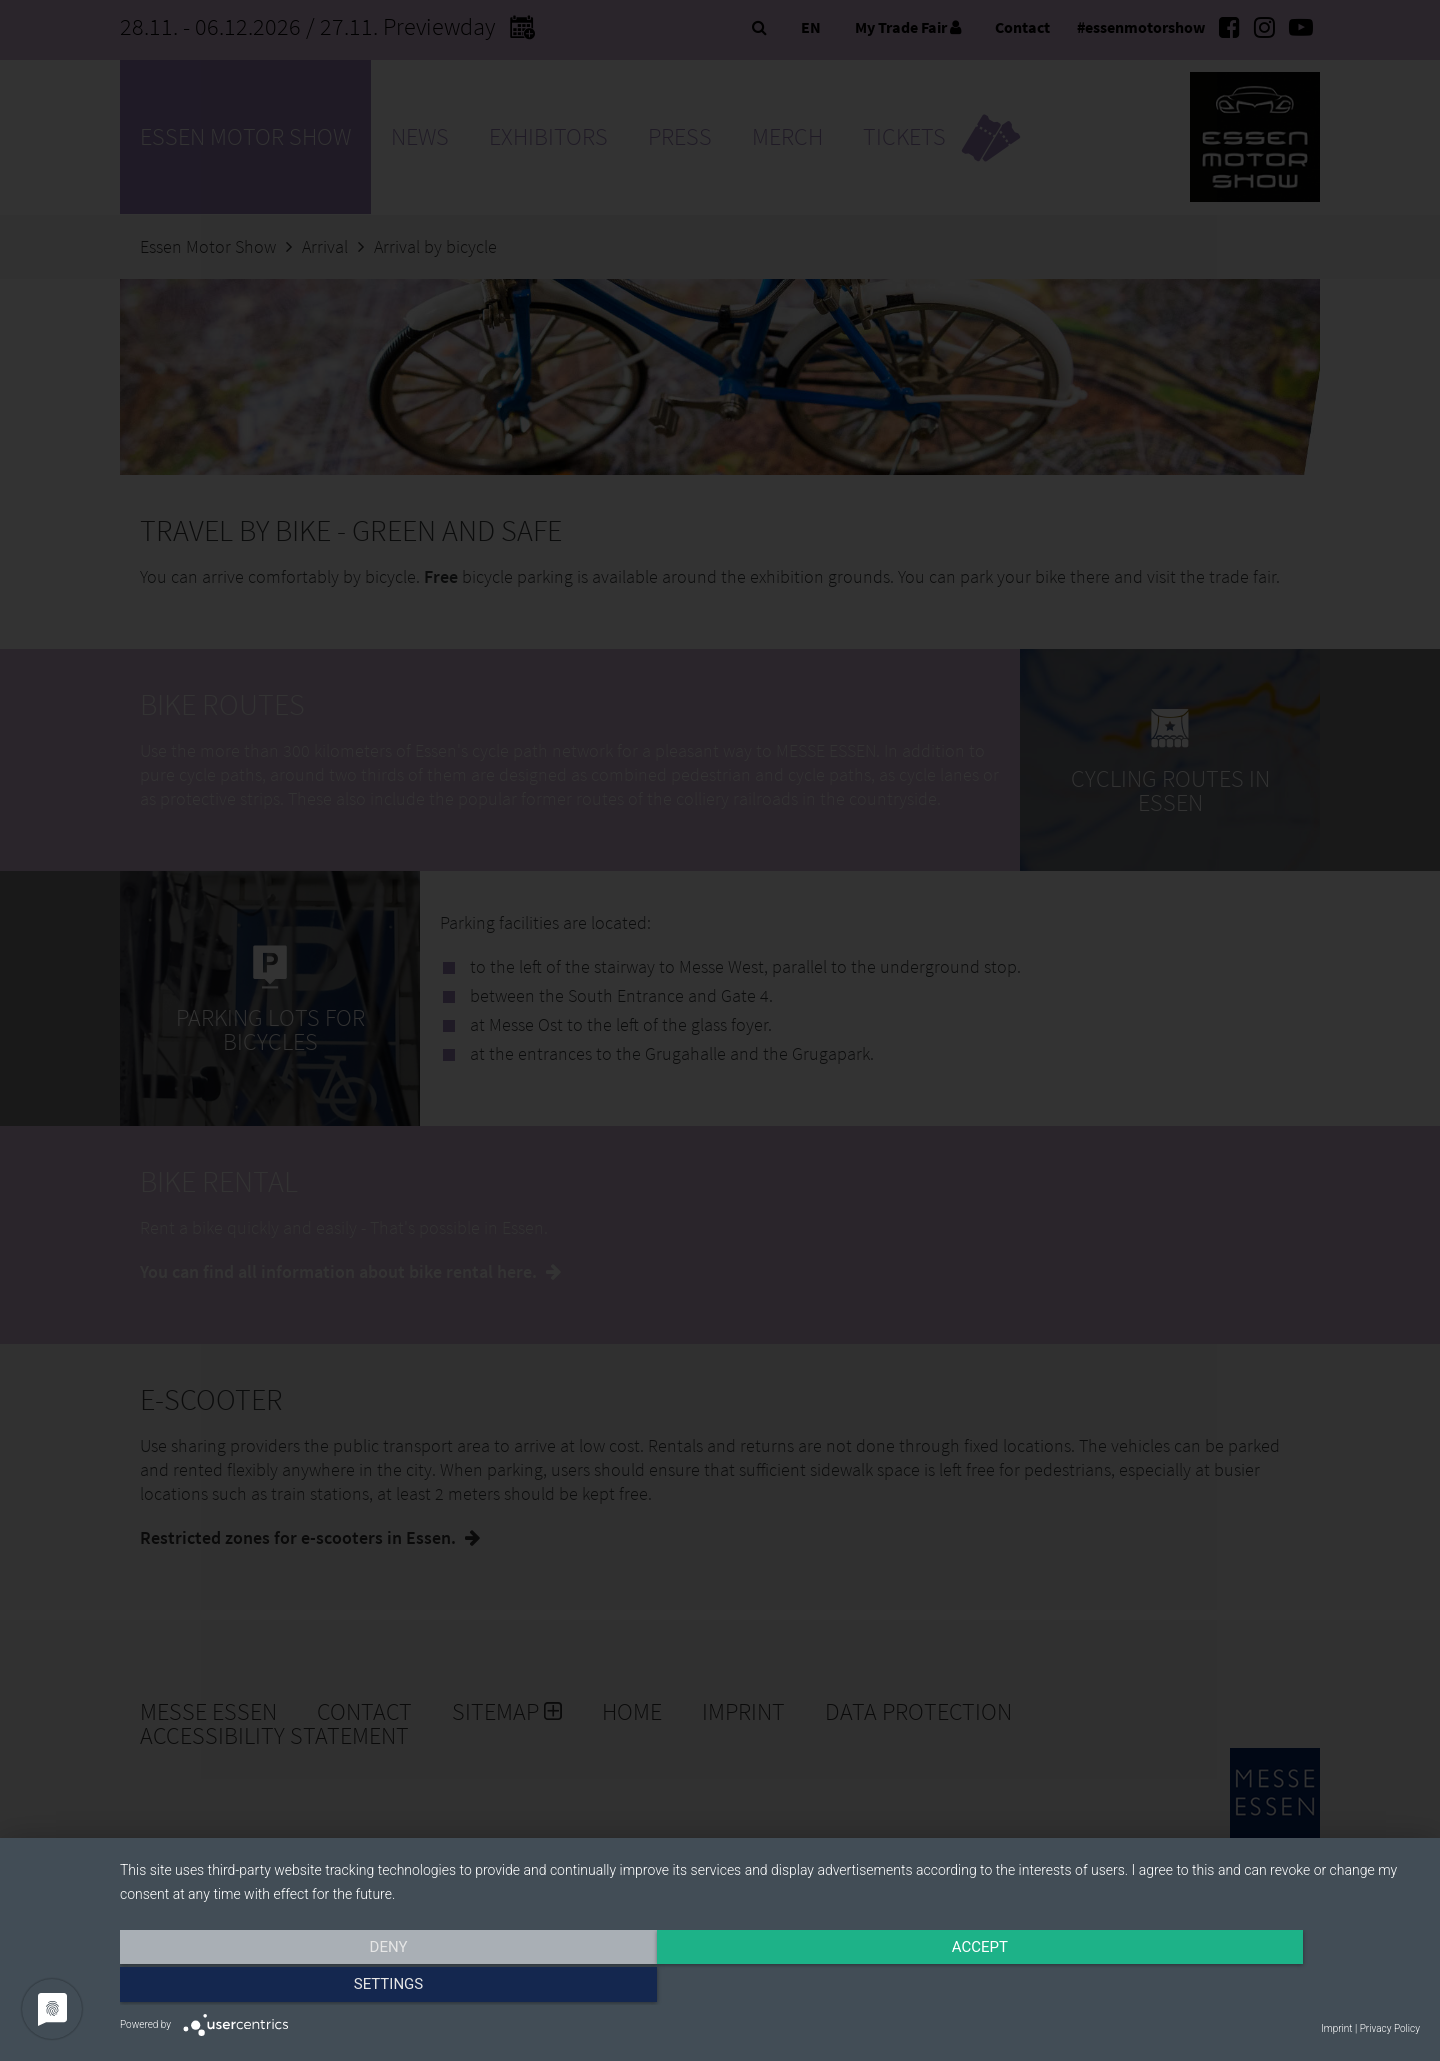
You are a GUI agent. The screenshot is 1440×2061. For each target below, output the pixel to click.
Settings (1225, 1988)
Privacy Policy (1390, 2028)
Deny (315, 1988)
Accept (770, 1988)
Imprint (1336, 2028)
